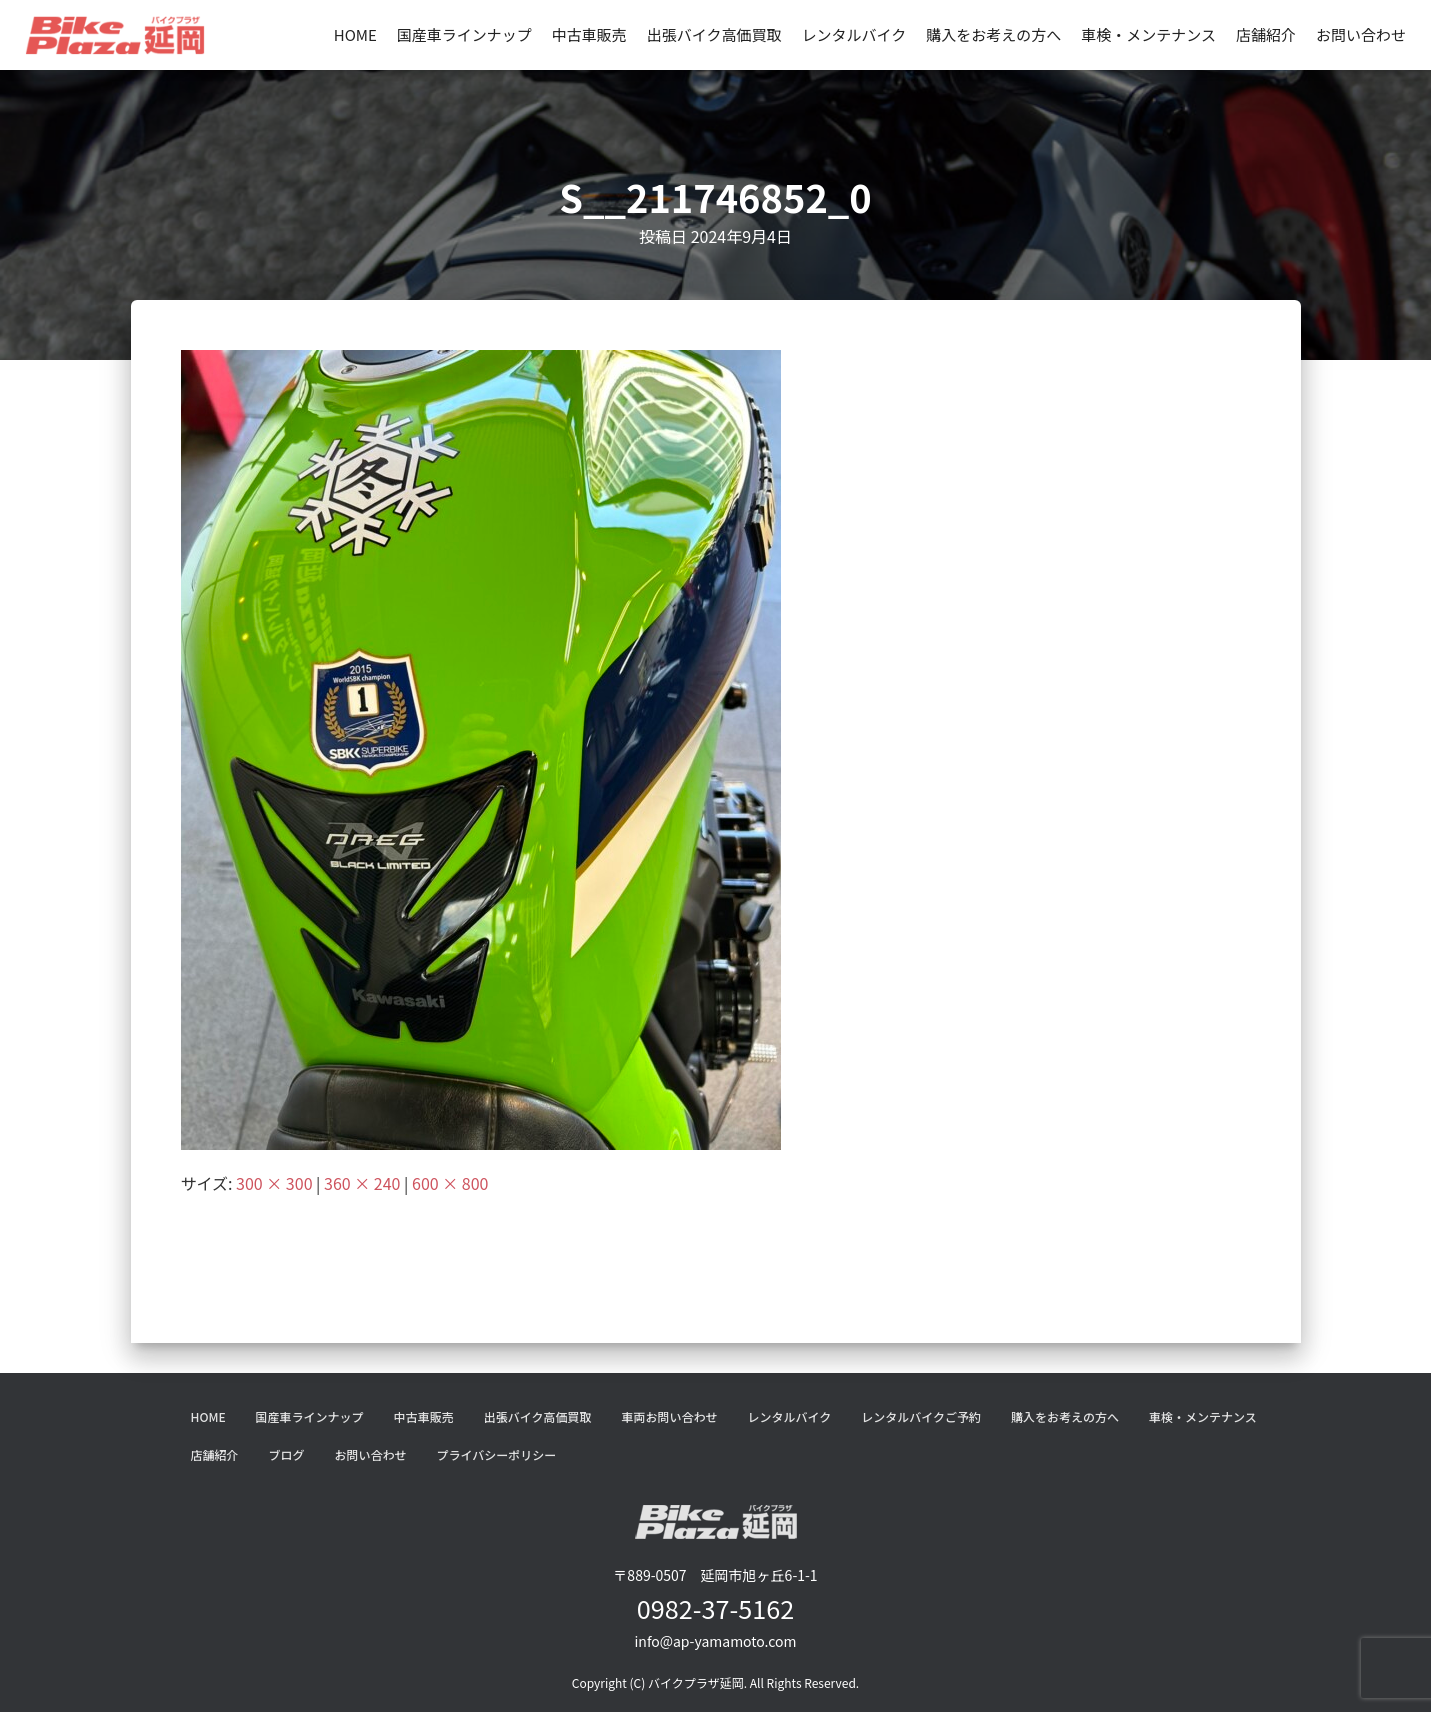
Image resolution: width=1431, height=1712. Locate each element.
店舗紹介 (1266, 34)
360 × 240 (362, 1183)
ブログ (287, 1454)
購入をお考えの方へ (993, 34)
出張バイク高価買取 (714, 34)
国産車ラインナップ (464, 34)
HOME (355, 34)
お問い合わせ (1361, 34)
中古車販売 (589, 34)
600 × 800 (450, 1183)
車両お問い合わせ (669, 1416)
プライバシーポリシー (497, 1454)
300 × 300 (274, 1183)
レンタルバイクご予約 (921, 1416)
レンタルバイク (854, 34)
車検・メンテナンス (1148, 34)
